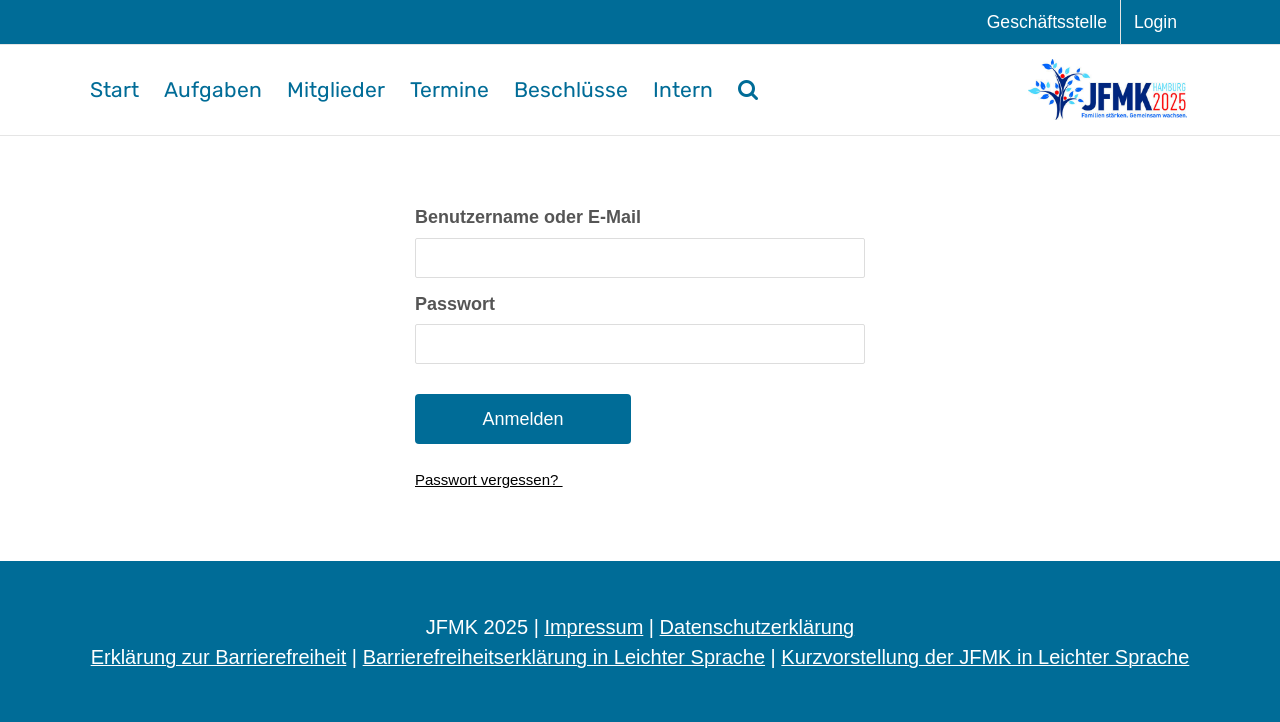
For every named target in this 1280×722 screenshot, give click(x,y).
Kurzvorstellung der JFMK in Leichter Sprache (985, 657)
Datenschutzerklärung (757, 627)
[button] (748, 90)
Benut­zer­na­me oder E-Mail (528, 217)
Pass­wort (455, 304)
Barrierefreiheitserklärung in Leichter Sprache (564, 657)
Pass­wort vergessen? (489, 479)
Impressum (593, 627)
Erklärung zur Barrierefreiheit (219, 657)
